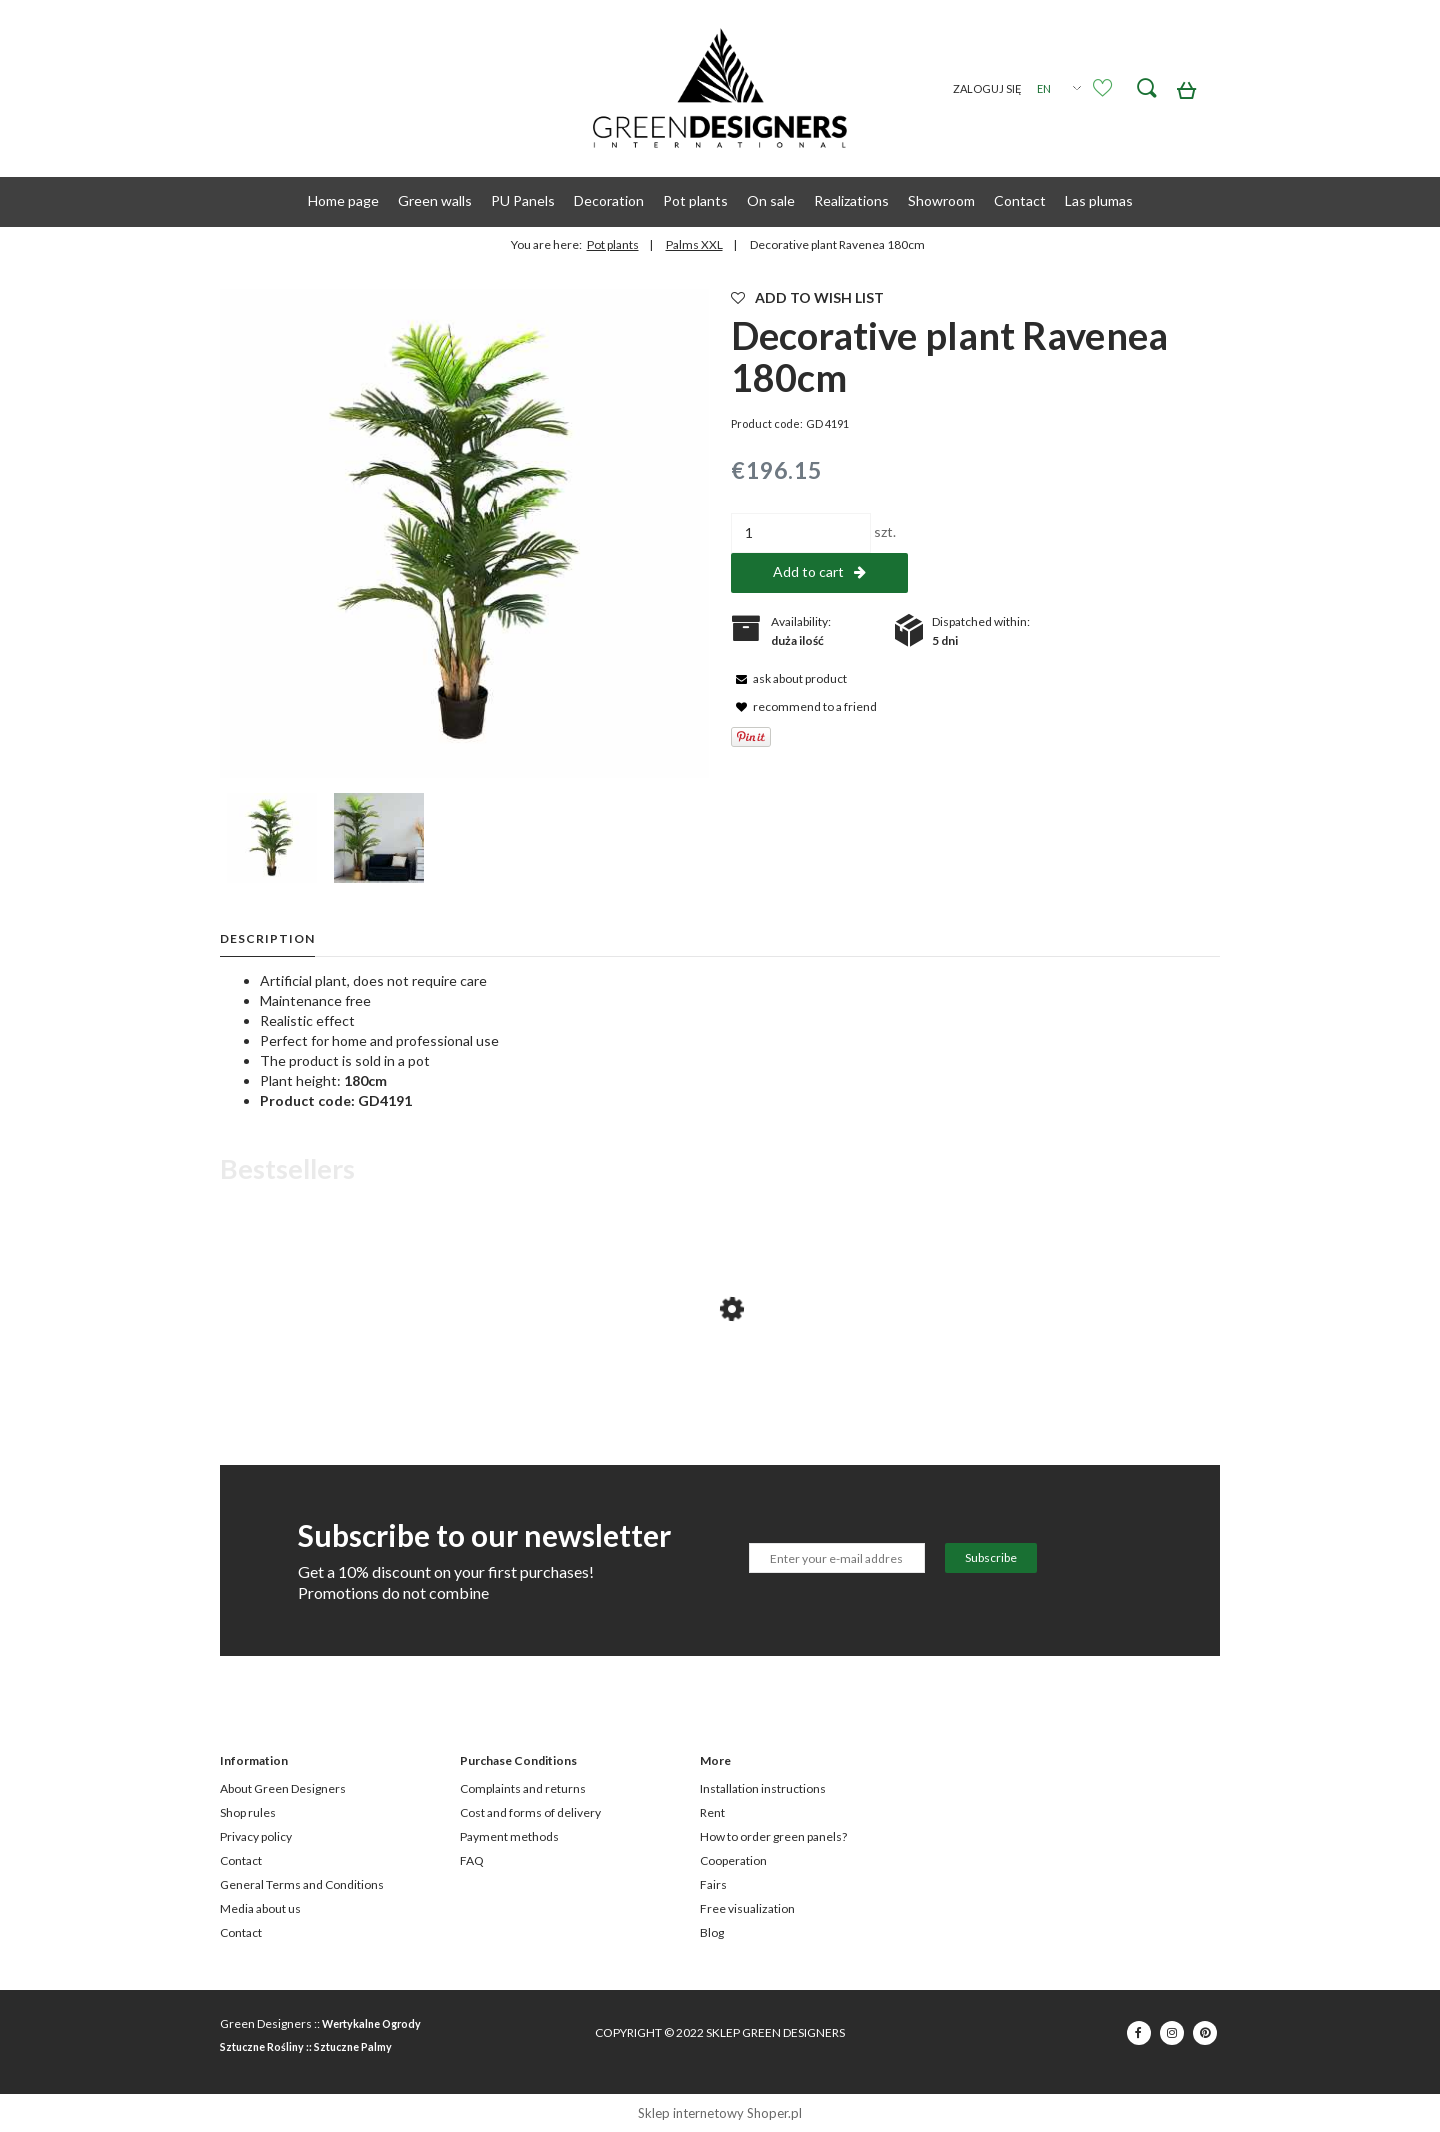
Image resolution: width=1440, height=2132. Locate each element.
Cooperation (733, 1860)
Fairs (713, 1884)
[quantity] (801, 533)
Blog (712, 1932)
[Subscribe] (991, 1558)
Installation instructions (763, 1788)
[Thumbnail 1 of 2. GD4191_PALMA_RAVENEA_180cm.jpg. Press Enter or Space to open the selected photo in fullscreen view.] (272, 838)
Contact (241, 1860)
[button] (789, 677)
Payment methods (509, 1836)
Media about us (260, 1908)
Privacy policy (256, 1836)
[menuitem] (343, 200)
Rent (712, 1812)
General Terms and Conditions (302, 1884)
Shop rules (248, 1812)
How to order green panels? (773, 1836)
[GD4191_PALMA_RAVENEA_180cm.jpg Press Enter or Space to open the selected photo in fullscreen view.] (464, 533)
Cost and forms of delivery (530, 1812)
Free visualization (747, 1908)
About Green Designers (283, 1788)
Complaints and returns (523, 1788)
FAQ (472, 1860)
